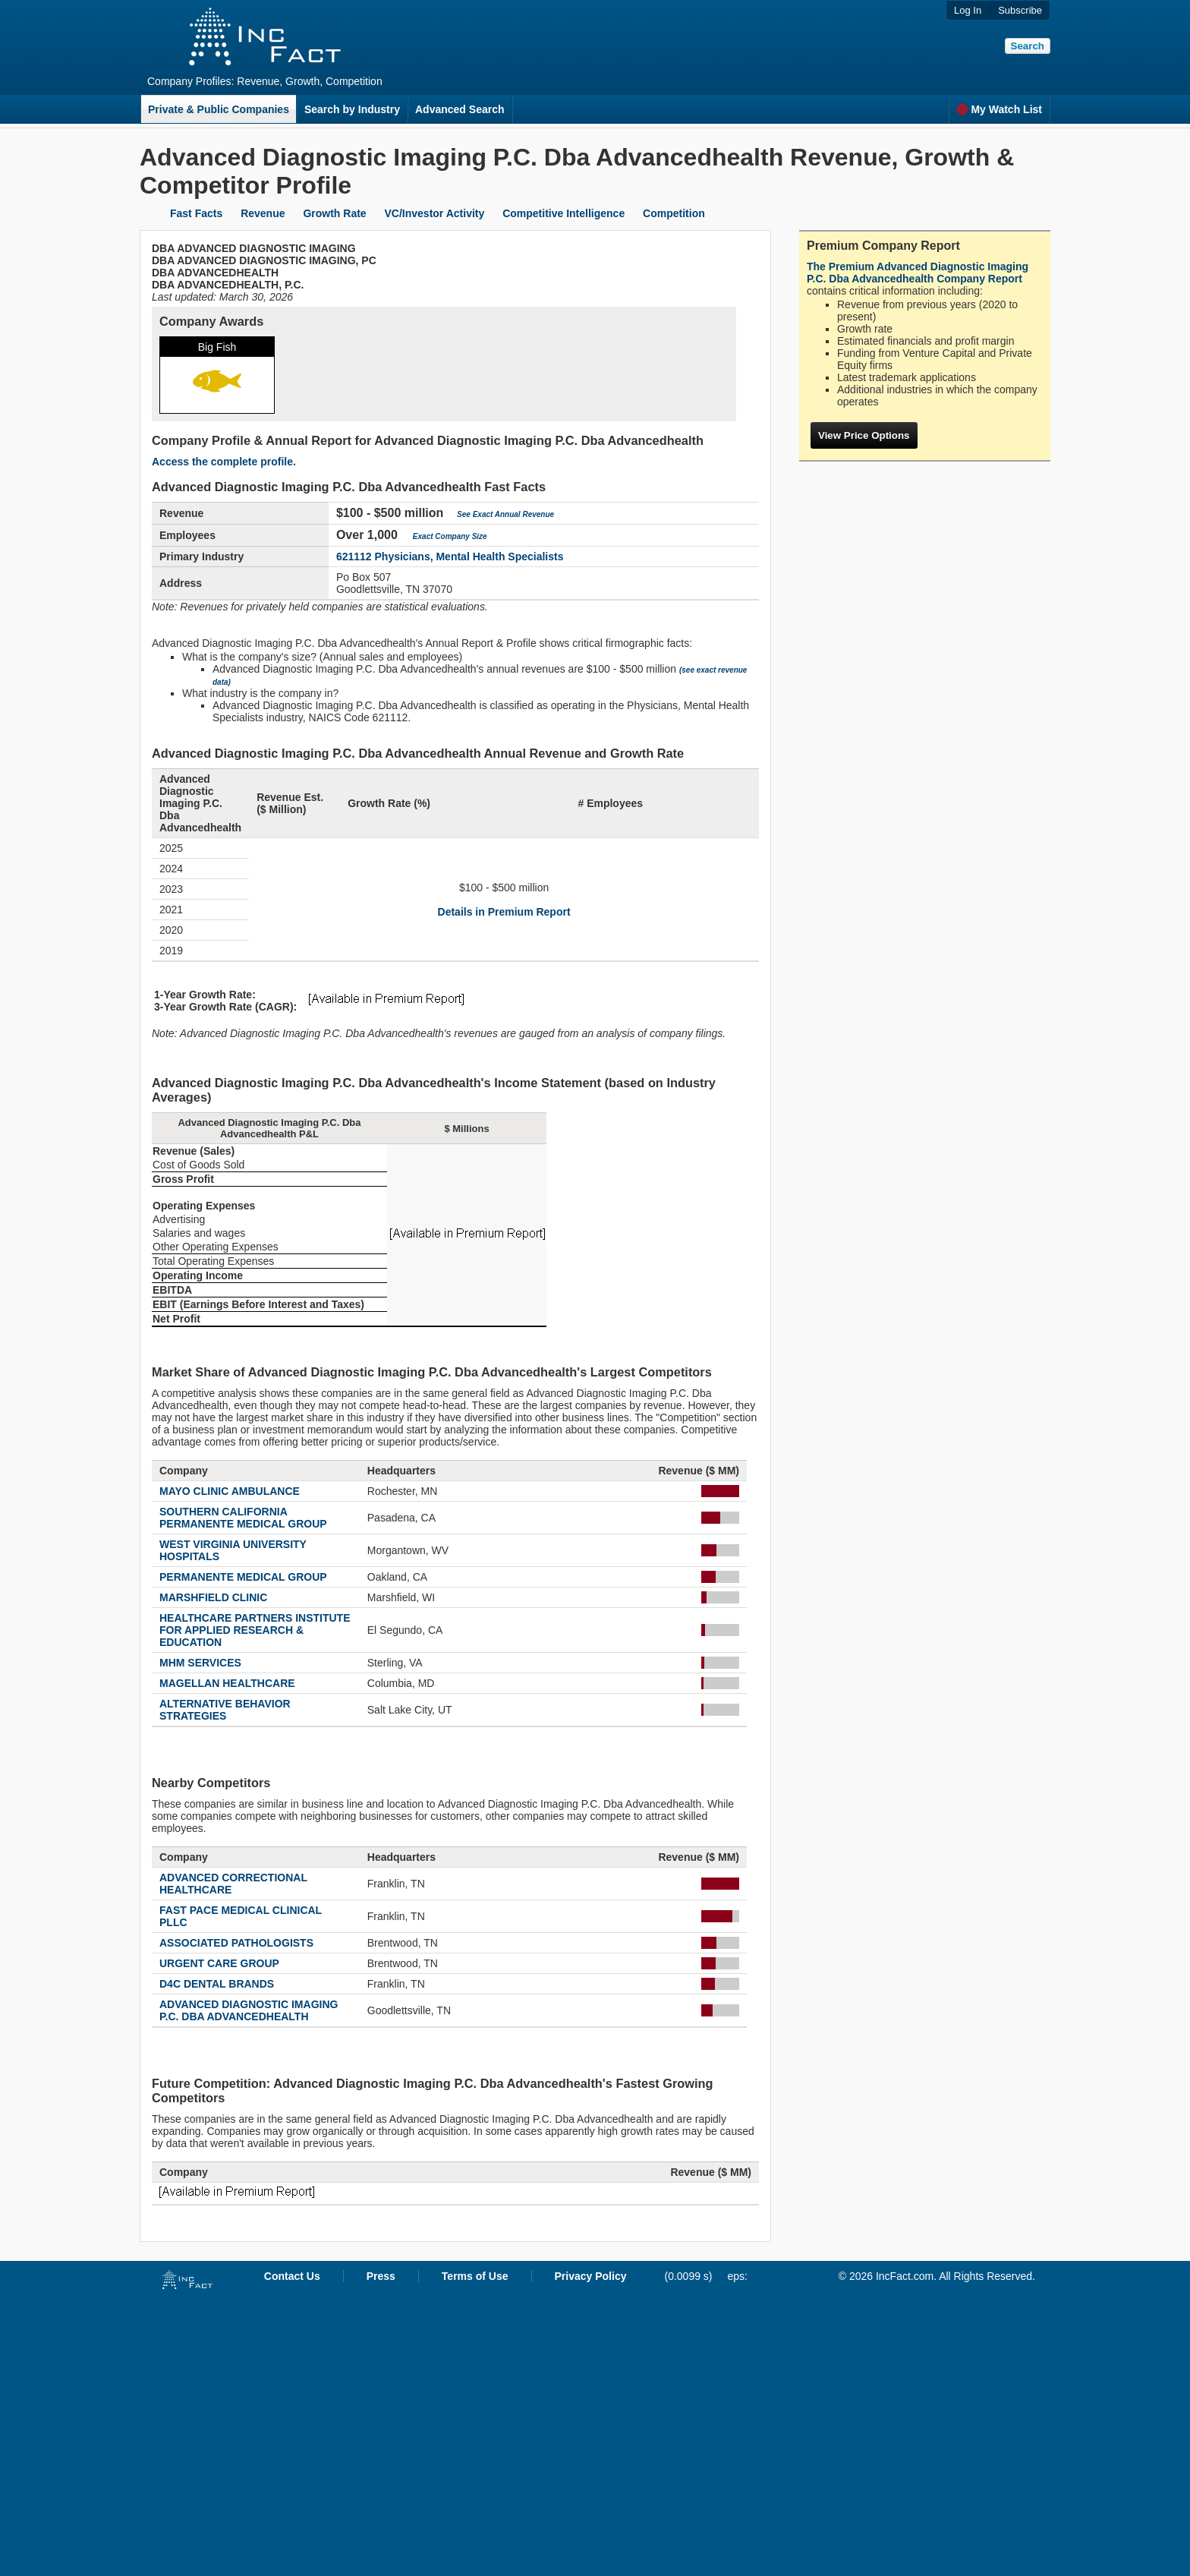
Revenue (263, 213)
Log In (967, 10)
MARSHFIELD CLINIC (213, 1597)
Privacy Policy (591, 2276)
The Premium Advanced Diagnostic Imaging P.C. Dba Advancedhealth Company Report (917, 272)
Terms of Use (475, 2276)
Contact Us (292, 2276)
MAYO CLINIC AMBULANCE (229, 1491)
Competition (674, 213)
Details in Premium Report (504, 912)
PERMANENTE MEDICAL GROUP (243, 1577)
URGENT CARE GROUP (219, 1963)
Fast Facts (196, 213)
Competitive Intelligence (563, 213)
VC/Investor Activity (435, 213)
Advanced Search (460, 109)
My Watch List (999, 109)
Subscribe (1020, 10)
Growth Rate (334, 213)
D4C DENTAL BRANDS (216, 1984)
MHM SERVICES (200, 1663)
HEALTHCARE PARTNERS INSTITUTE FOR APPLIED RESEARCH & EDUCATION (254, 1630)
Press (381, 2276)
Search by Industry (352, 109)
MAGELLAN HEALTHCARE (227, 1683)
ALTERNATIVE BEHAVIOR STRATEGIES (225, 1710)
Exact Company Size (450, 536)
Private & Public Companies (218, 109)
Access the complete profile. (224, 462)
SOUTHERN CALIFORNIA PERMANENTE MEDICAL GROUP (243, 1518)
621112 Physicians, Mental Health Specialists (450, 556)
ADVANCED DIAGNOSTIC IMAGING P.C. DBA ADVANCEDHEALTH (248, 2010)
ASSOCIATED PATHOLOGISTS (236, 1943)
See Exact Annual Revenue (505, 514)
